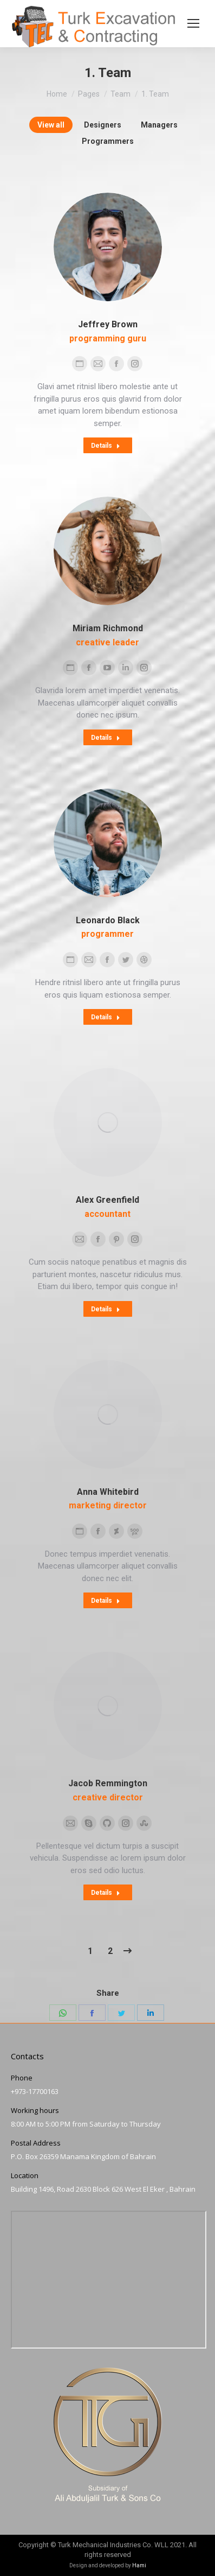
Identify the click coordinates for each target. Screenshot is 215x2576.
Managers (159, 124)
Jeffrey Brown (108, 324)
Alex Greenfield (107, 1200)
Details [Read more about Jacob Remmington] (105, 1892)
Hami (139, 2565)
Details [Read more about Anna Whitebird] (105, 1600)
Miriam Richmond (108, 628)
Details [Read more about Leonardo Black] (105, 1017)
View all (50, 124)
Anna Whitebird (108, 1492)
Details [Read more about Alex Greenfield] (105, 1309)
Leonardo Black (108, 920)
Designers (102, 124)
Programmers (108, 141)
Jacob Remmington (107, 1783)
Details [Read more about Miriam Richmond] (105, 737)
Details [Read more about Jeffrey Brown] (105, 445)
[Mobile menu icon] (193, 23)
